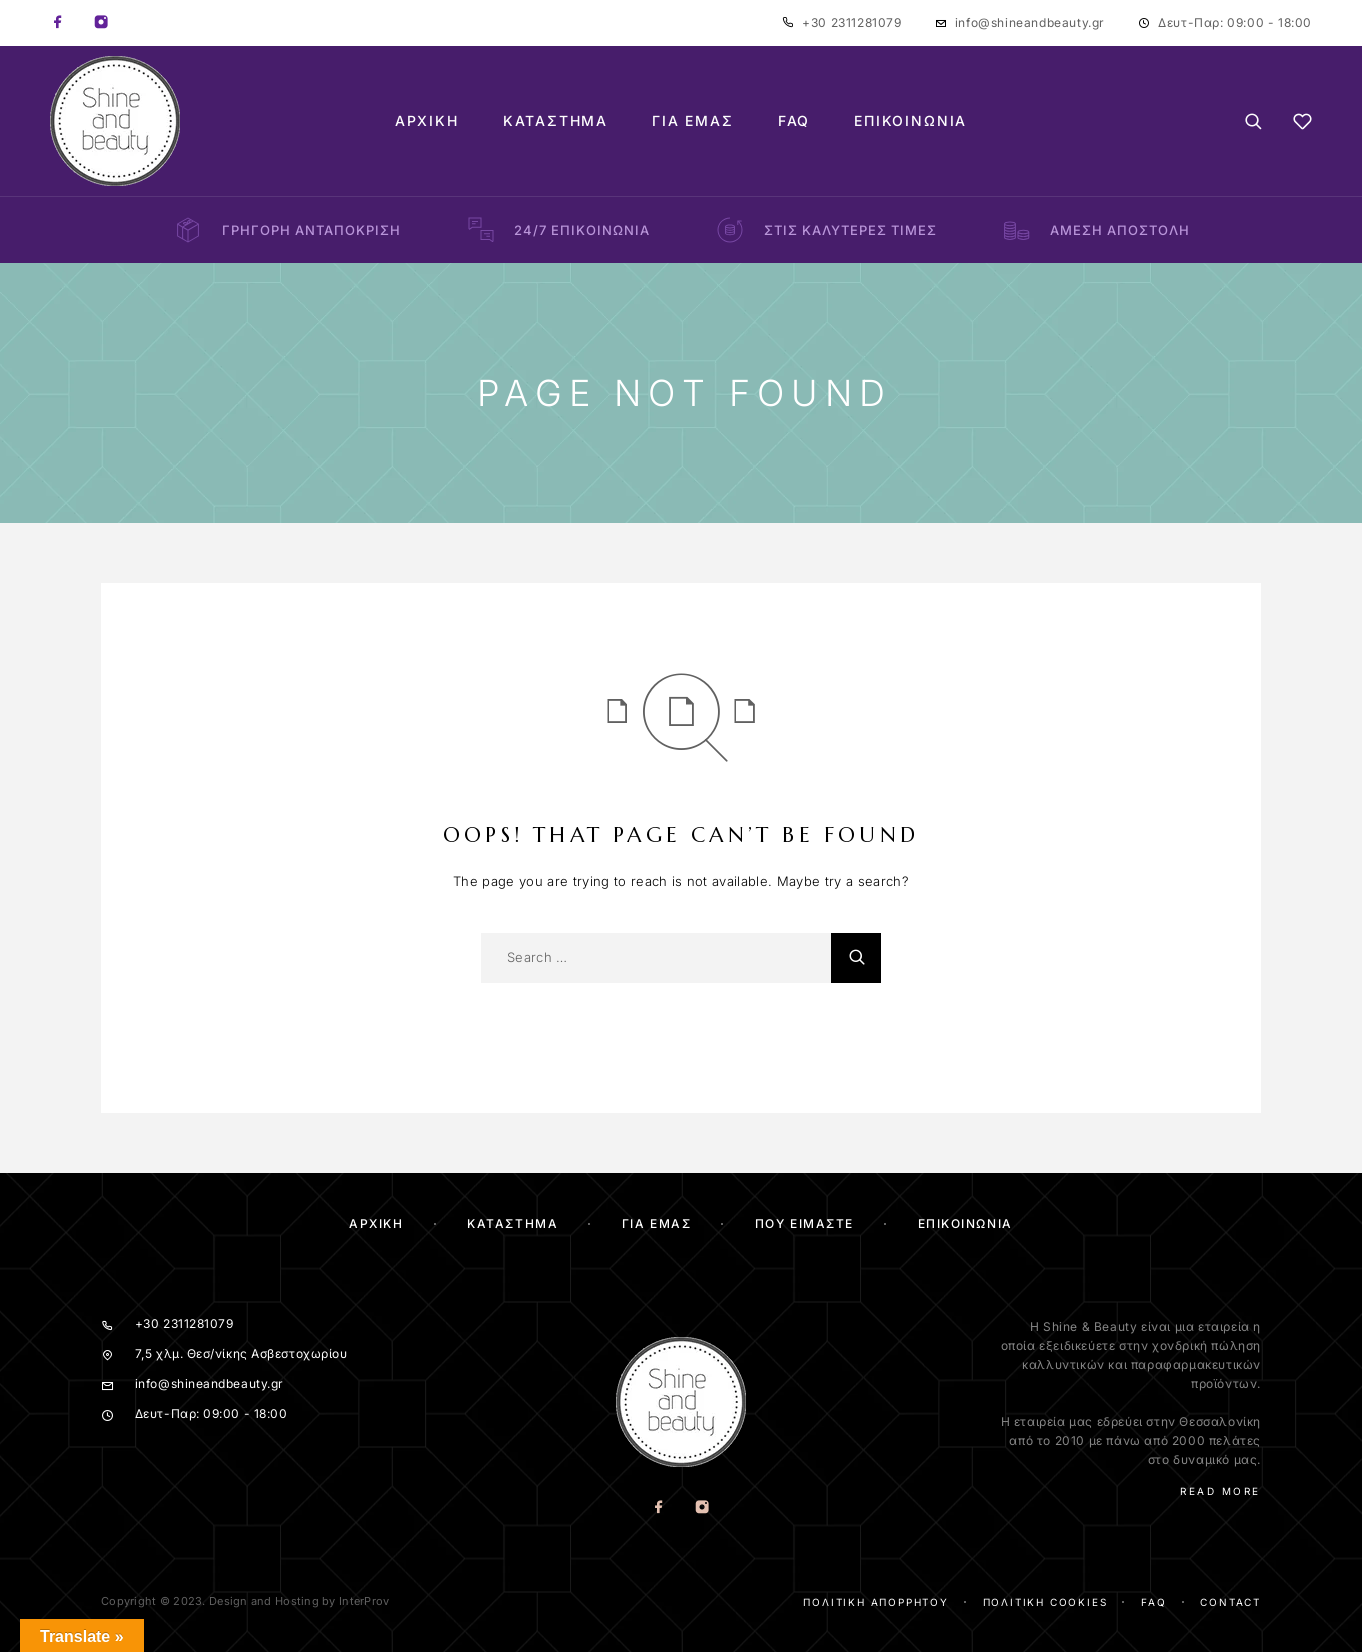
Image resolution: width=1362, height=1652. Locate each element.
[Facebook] (58, 23)
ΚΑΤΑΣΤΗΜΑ (512, 1223)
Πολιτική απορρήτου (875, 1602)
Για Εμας (656, 1223)
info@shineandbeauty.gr (1030, 22)
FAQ (794, 121)
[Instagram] (101, 23)
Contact (1230, 1602)
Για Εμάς (693, 121)
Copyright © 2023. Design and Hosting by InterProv (245, 1601)
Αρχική (427, 121)
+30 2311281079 (851, 22)
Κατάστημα (555, 121)
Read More (1220, 1491)
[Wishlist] (1302, 124)
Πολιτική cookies (1045, 1602)
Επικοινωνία (910, 121)
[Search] (1253, 121)
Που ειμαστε (804, 1223)
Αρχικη (376, 1223)
